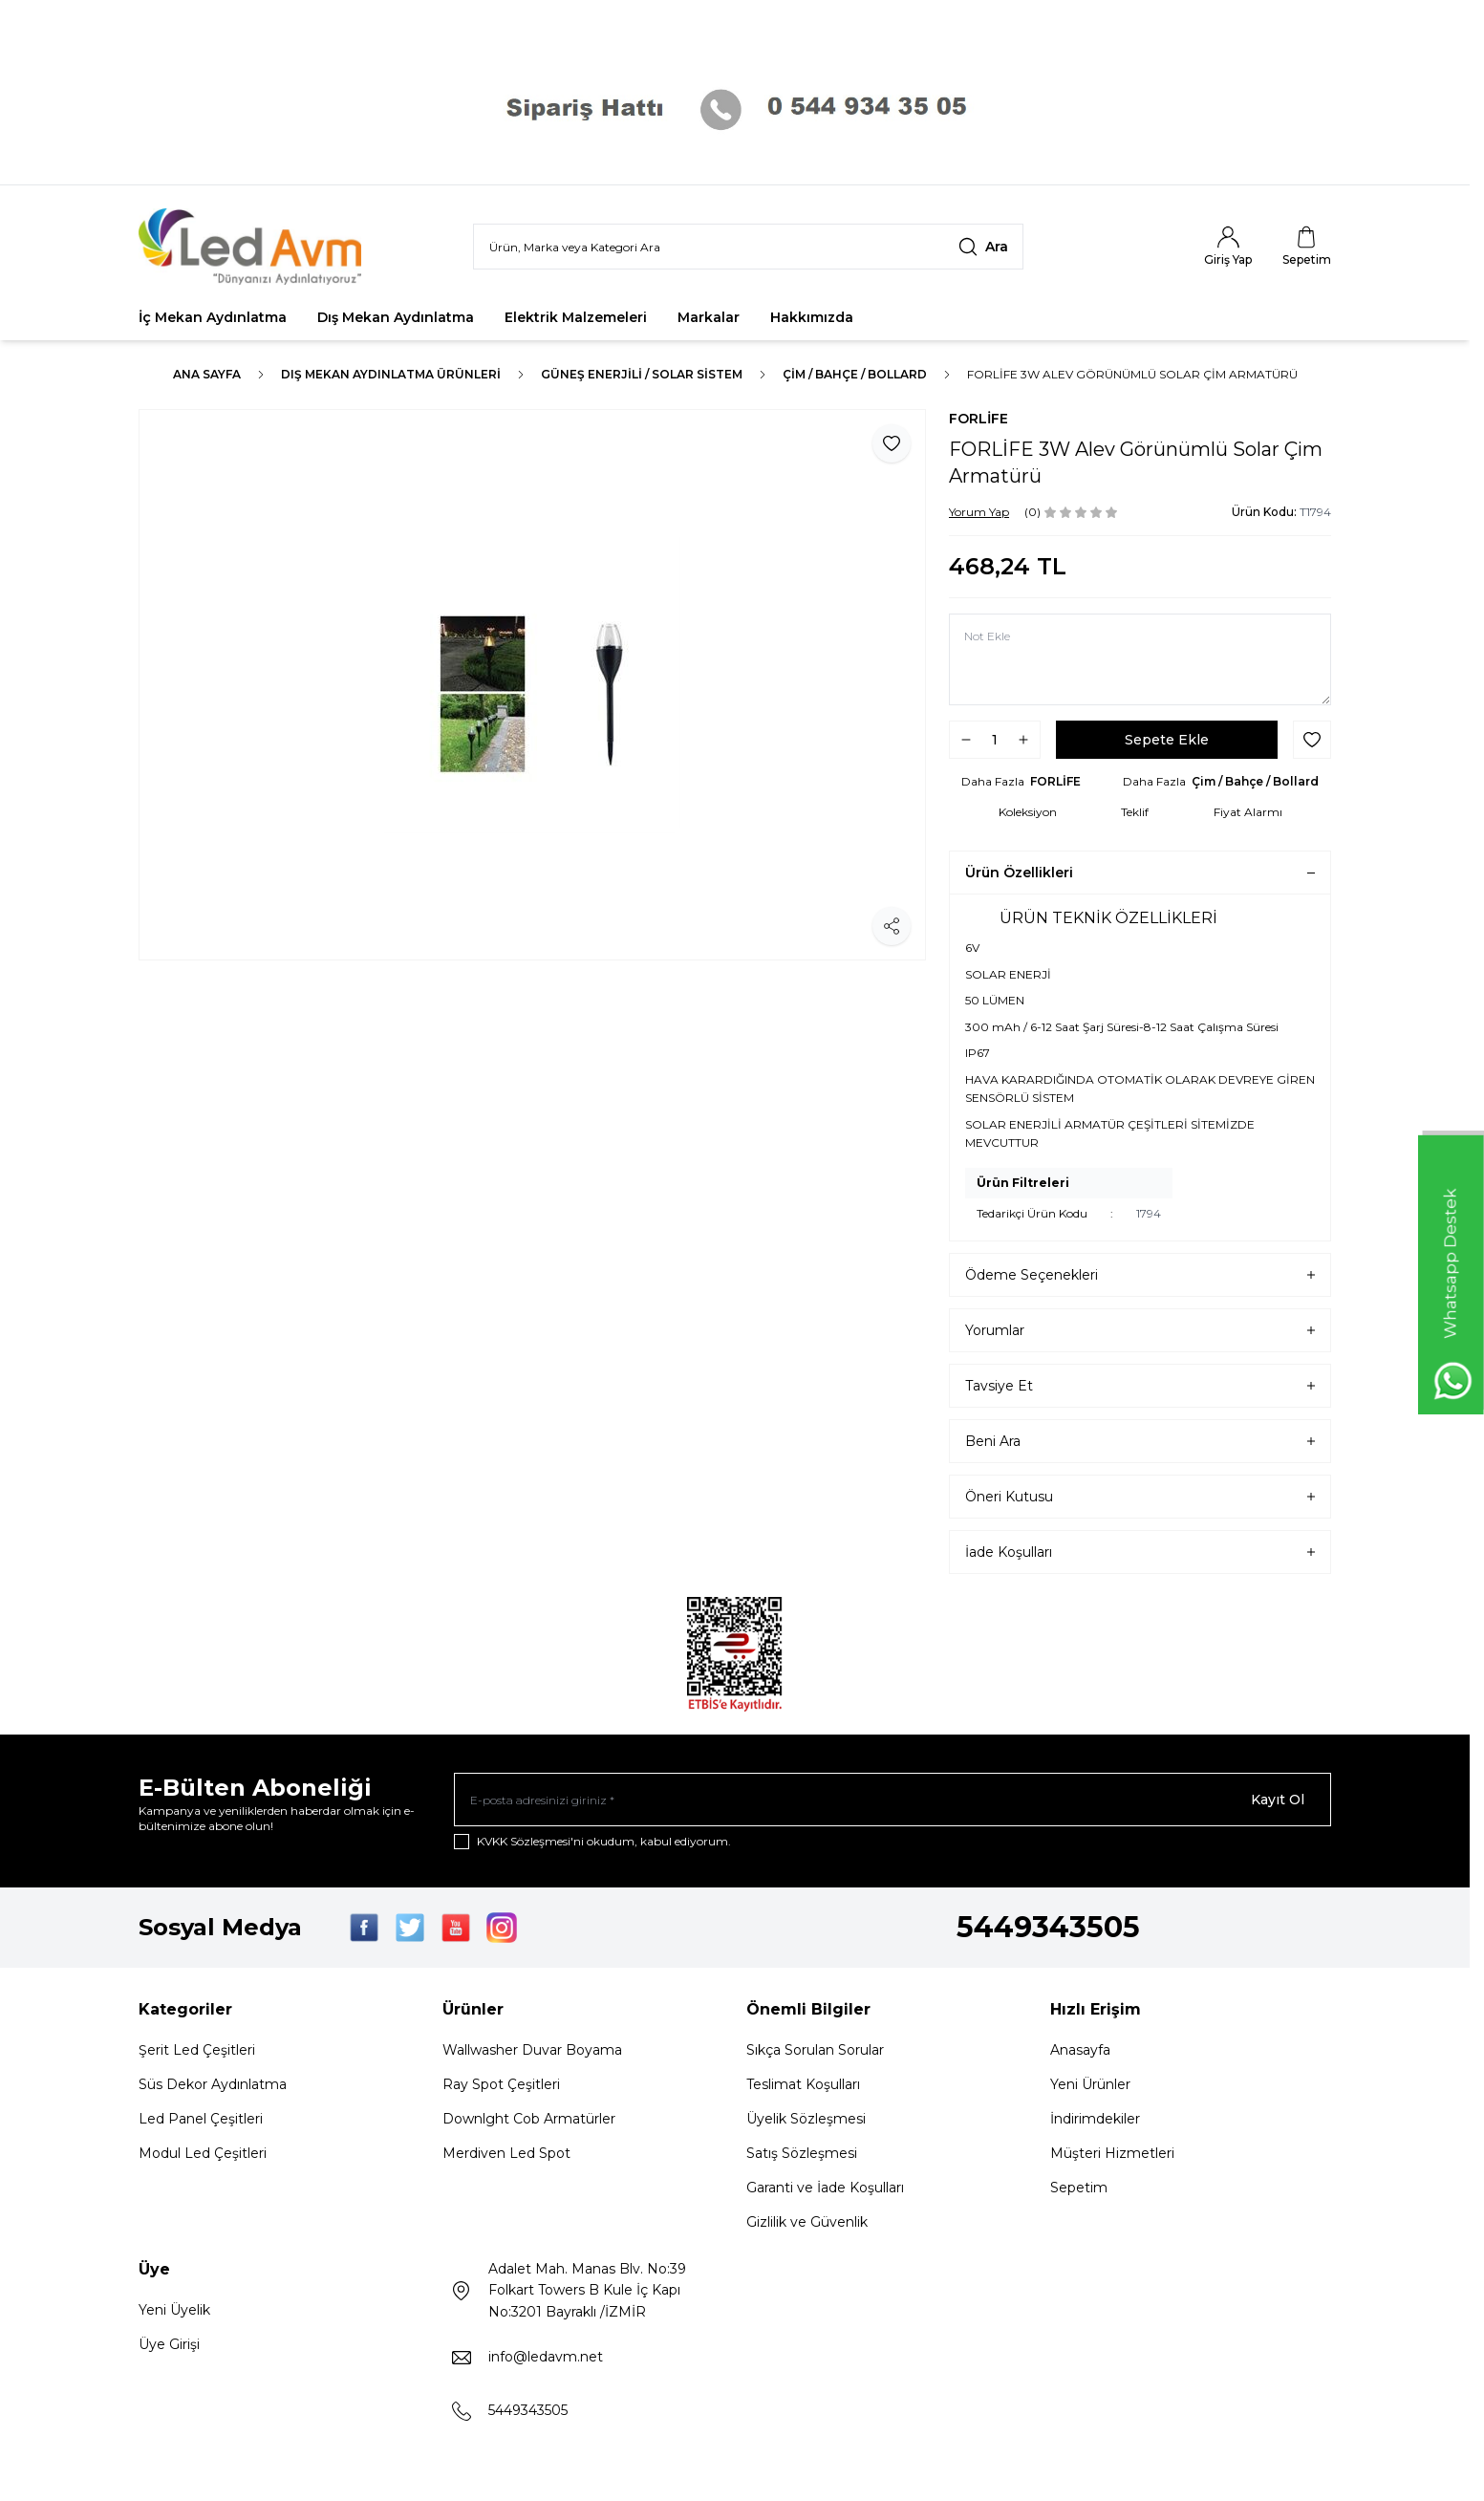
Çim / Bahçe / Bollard (855, 374)
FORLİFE (978, 418)
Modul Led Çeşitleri (203, 2153)
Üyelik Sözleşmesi (806, 2118)
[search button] (983, 246)
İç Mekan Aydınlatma (213, 317)
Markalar (708, 317)
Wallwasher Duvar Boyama (532, 2050)
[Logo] (253, 246)
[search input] (748, 247)
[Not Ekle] (1140, 659)
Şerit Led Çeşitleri (197, 2050)
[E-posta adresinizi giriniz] (892, 1799)
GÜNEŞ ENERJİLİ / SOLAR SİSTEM (641, 374)
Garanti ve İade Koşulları (825, 2187)
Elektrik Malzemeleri (576, 317)
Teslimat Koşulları (803, 2084)
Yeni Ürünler (1090, 2084)
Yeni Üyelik (174, 2309)
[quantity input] (995, 740)
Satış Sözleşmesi (801, 2153)
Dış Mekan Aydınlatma (395, 317)
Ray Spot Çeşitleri (501, 2084)
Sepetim (1079, 2187)
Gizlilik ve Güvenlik (807, 2222)
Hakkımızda (811, 317)
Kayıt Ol (1277, 1799)
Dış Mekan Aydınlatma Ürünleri (391, 374)
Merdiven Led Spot (506, 2153)
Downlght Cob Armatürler (528, 2118)
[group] (532, 684)
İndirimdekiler (1095, 2118)
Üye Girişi (169, 2344)
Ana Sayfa (207, 374)
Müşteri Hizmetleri (1112, 2153)
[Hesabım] (1228, 247)
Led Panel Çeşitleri (201, 2118)
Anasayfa (1080, 2050)
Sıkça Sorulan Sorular (815, 2050)
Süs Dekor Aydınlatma (213, 2084)
